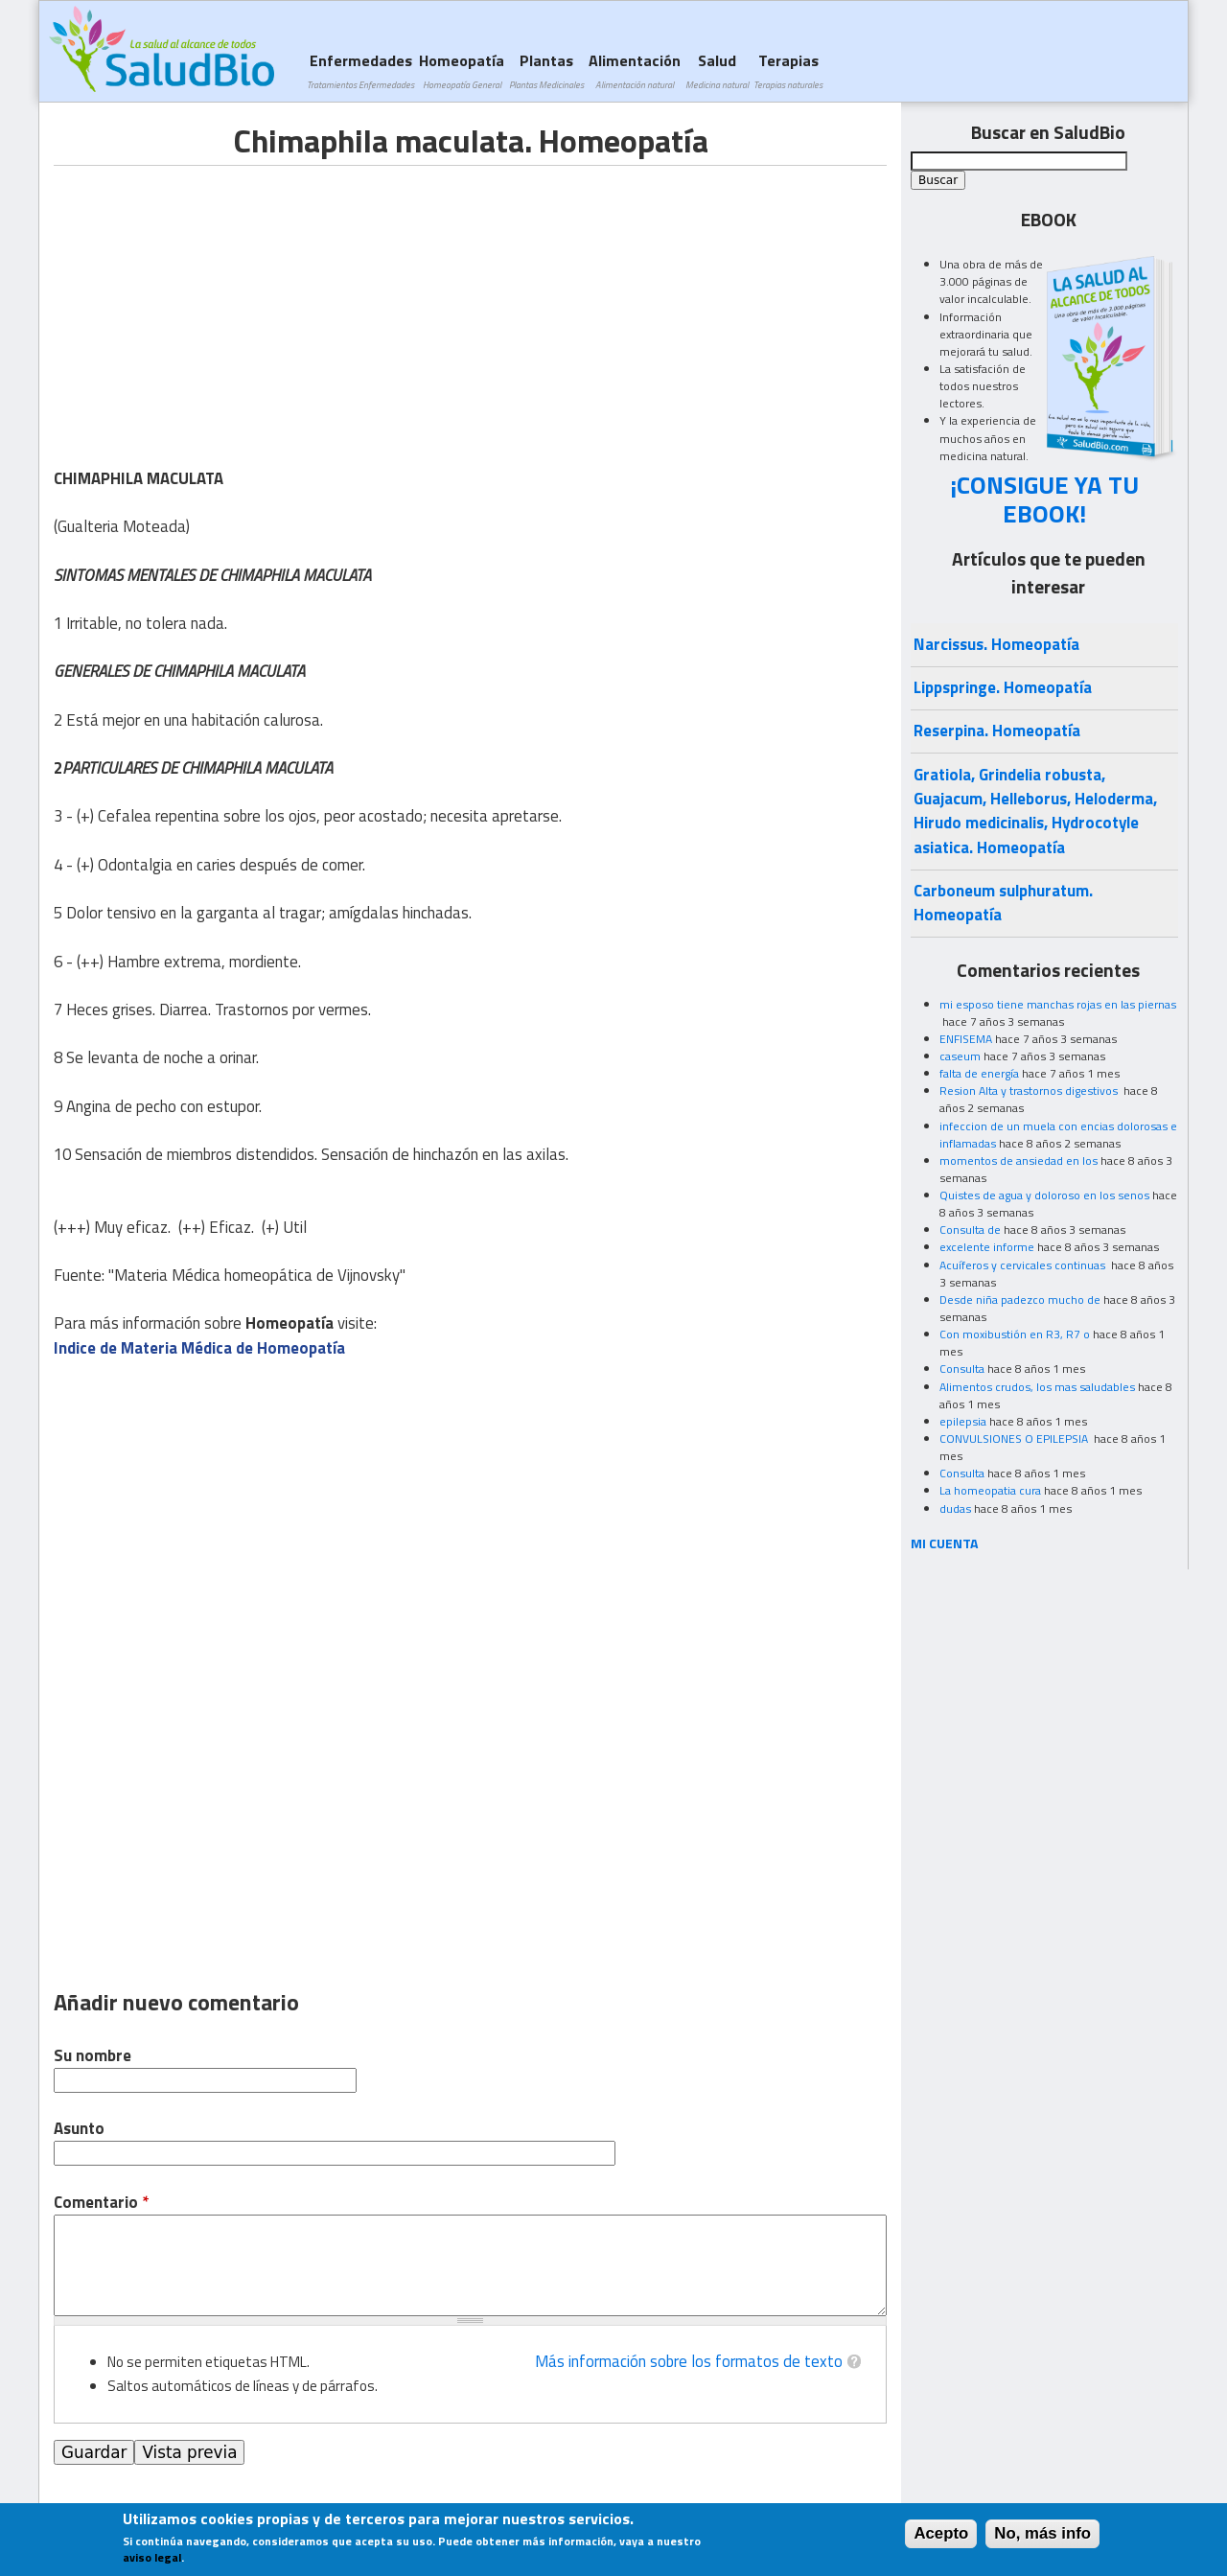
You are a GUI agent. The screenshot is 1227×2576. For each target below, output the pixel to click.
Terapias (787, 70)
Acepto (941, 2533)
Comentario (101, 2203)
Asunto (79, 2129)
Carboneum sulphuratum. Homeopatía (1003, 902)
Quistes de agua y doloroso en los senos (1044, 1195)
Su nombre (92, 2056)
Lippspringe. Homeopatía (1003, 687)
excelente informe (986, 1247)
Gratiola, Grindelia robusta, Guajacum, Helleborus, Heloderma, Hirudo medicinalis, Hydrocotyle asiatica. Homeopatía (1035, 811)
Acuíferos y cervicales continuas (1023, 1265)
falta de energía (979, 1073)
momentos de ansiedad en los (1018, 1160)
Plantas (546, 70)
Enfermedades (360, 70)
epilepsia (962, 1421)
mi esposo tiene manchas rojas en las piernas (1057, 1004)
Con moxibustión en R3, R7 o (1014, 1334)
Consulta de (970, 1229)
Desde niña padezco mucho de (1019, 1299)
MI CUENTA (945, 1543)
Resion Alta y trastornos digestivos (1030, 1090)
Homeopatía (461, 70)
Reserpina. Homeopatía (997, 730)
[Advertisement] (215, 300)
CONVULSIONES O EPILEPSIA (1015, 1438)
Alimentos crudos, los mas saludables (1037, 1387)
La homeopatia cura (990, 1490)
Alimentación (635, 70)
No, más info (1042, 2533)
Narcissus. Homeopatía (996, 644)
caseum (960, 1056)
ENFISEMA (965, 1039)
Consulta (961, 1368)
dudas (955, 1508)
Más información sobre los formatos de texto (689, 2361)
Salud (717, 70)
